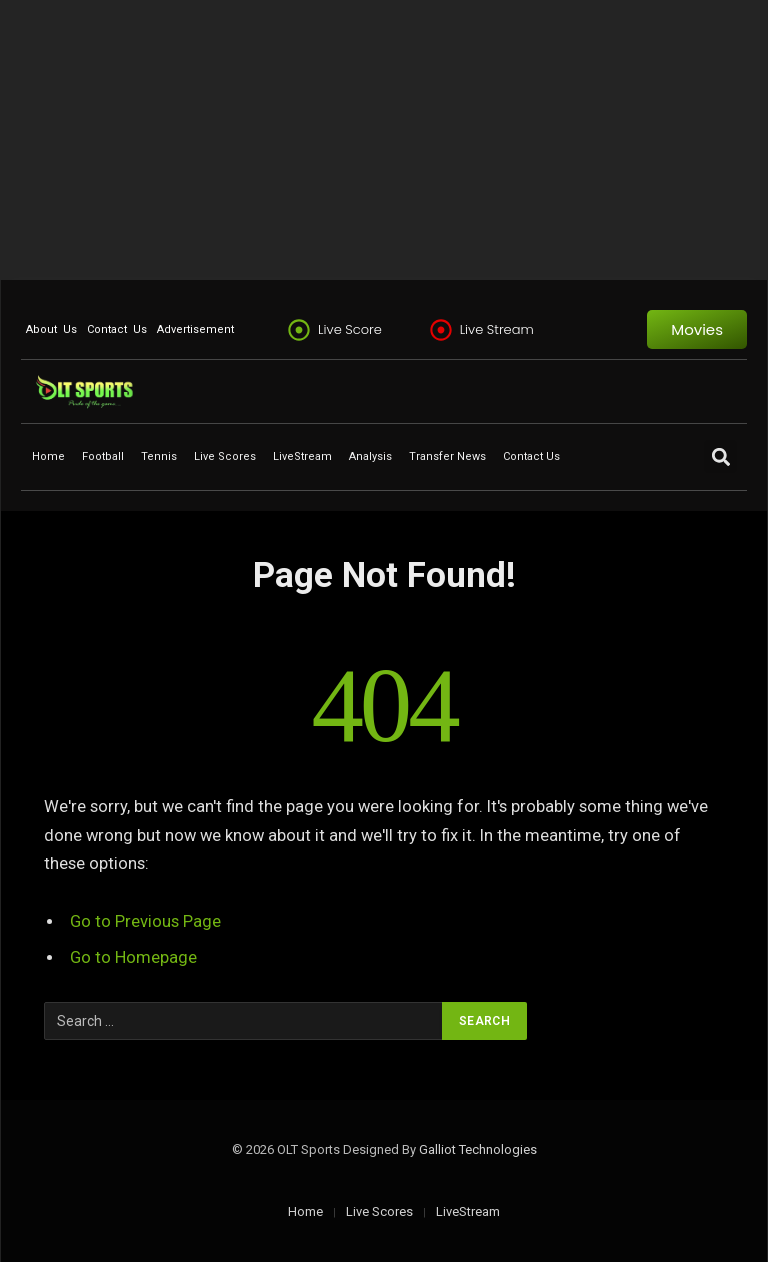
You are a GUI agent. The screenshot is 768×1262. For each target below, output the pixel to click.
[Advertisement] (384, 140)
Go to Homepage (133, 957)
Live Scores (225, 456)
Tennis (159, 456)
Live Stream (497, 329)
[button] (720, 456)
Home (48, 456)
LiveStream (302, 456)
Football (103, 456)
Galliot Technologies (478, 1149)
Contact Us (117, 329)
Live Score (350, 329)
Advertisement (195, 329)
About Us (51, 329)
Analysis (370, 456)
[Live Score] (299, 330)
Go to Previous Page (145, 921)
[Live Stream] (441, 330)
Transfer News (447, 456)
